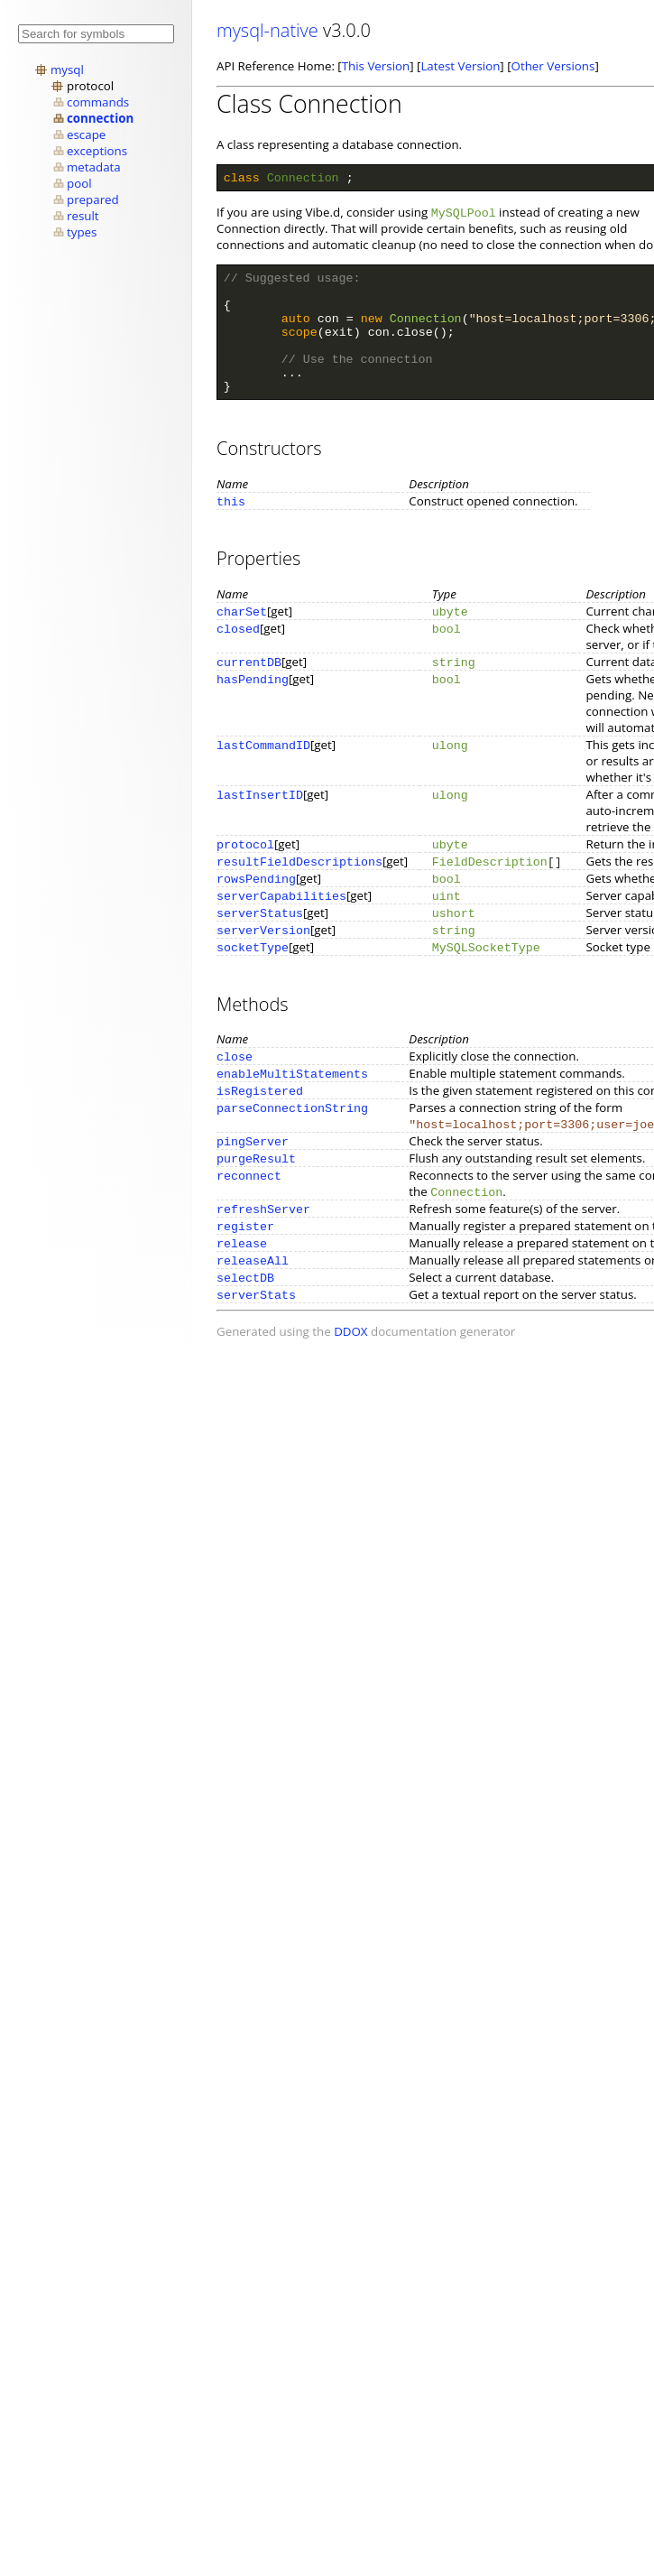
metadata (94, 167)
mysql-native (267, 30)
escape (86, 134)
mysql (67, 69)
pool (79, 183)
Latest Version (460, 66)
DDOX (350, 1358)
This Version (376, 66)
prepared (93, 199)
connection (100, 118)
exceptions (97, 151)
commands (98, 102)
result (83, 216)
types (82, 232)
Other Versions (553, 66)
